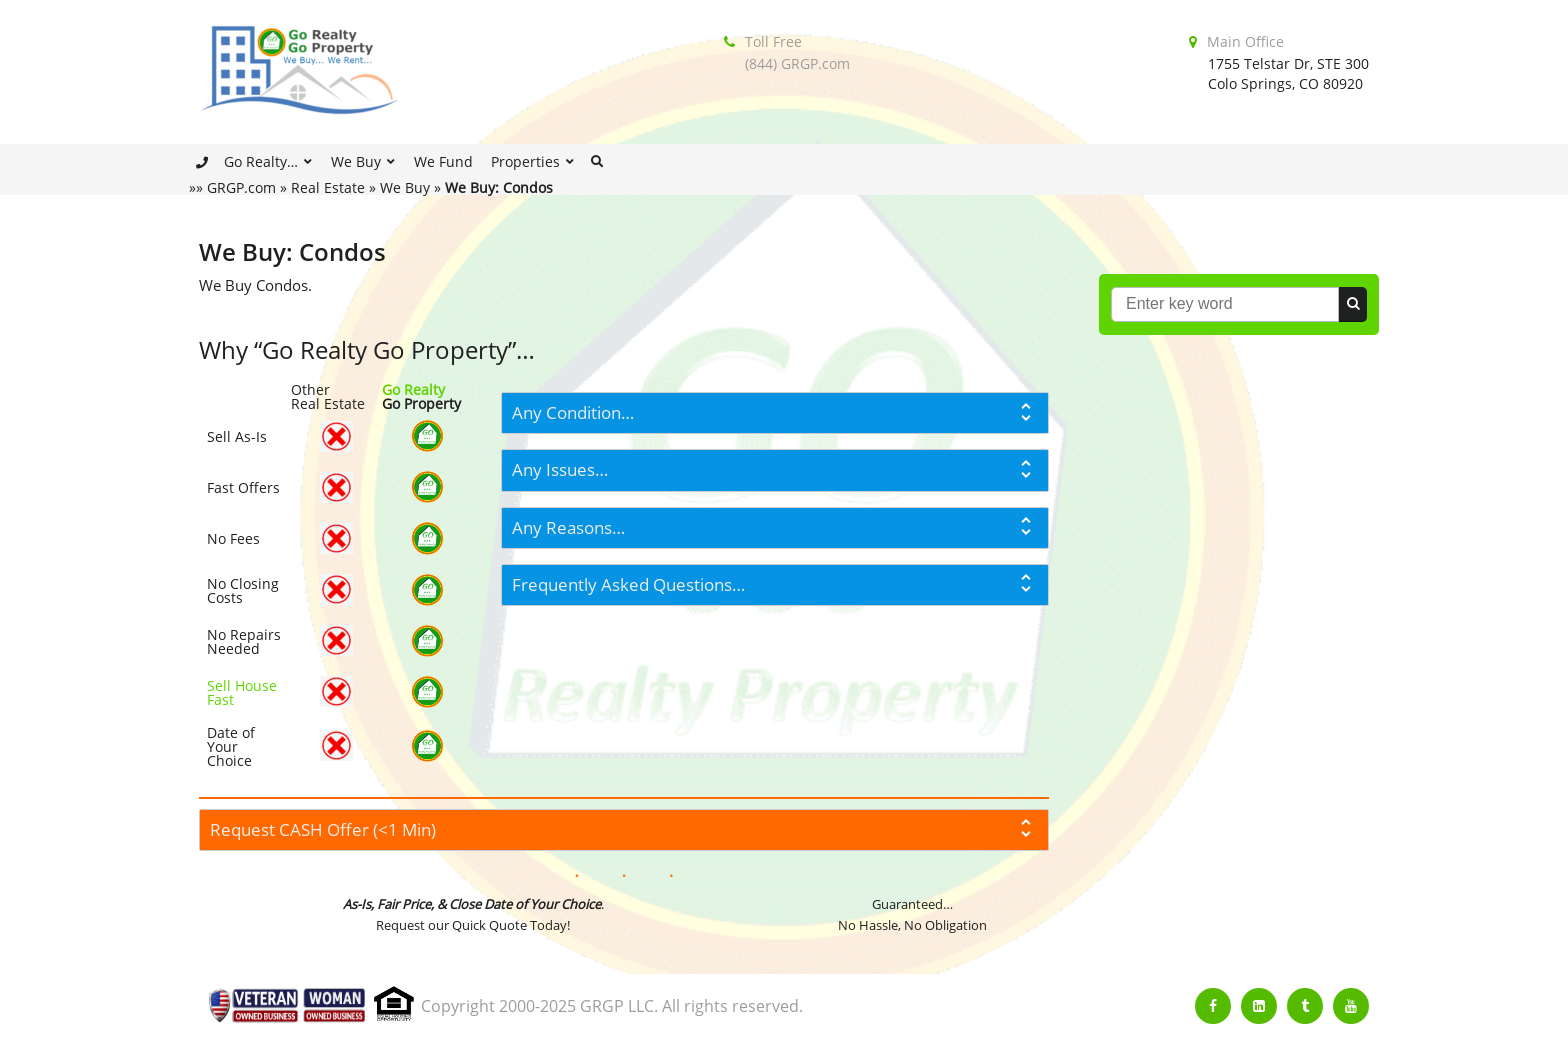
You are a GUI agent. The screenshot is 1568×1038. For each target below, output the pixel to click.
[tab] (775, 413)
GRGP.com (241, 187)
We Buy (405, 187)
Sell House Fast (242, 692)
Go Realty (413, 389)
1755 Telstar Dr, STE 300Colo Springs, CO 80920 (1288, 73)
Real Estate (328, 187)
